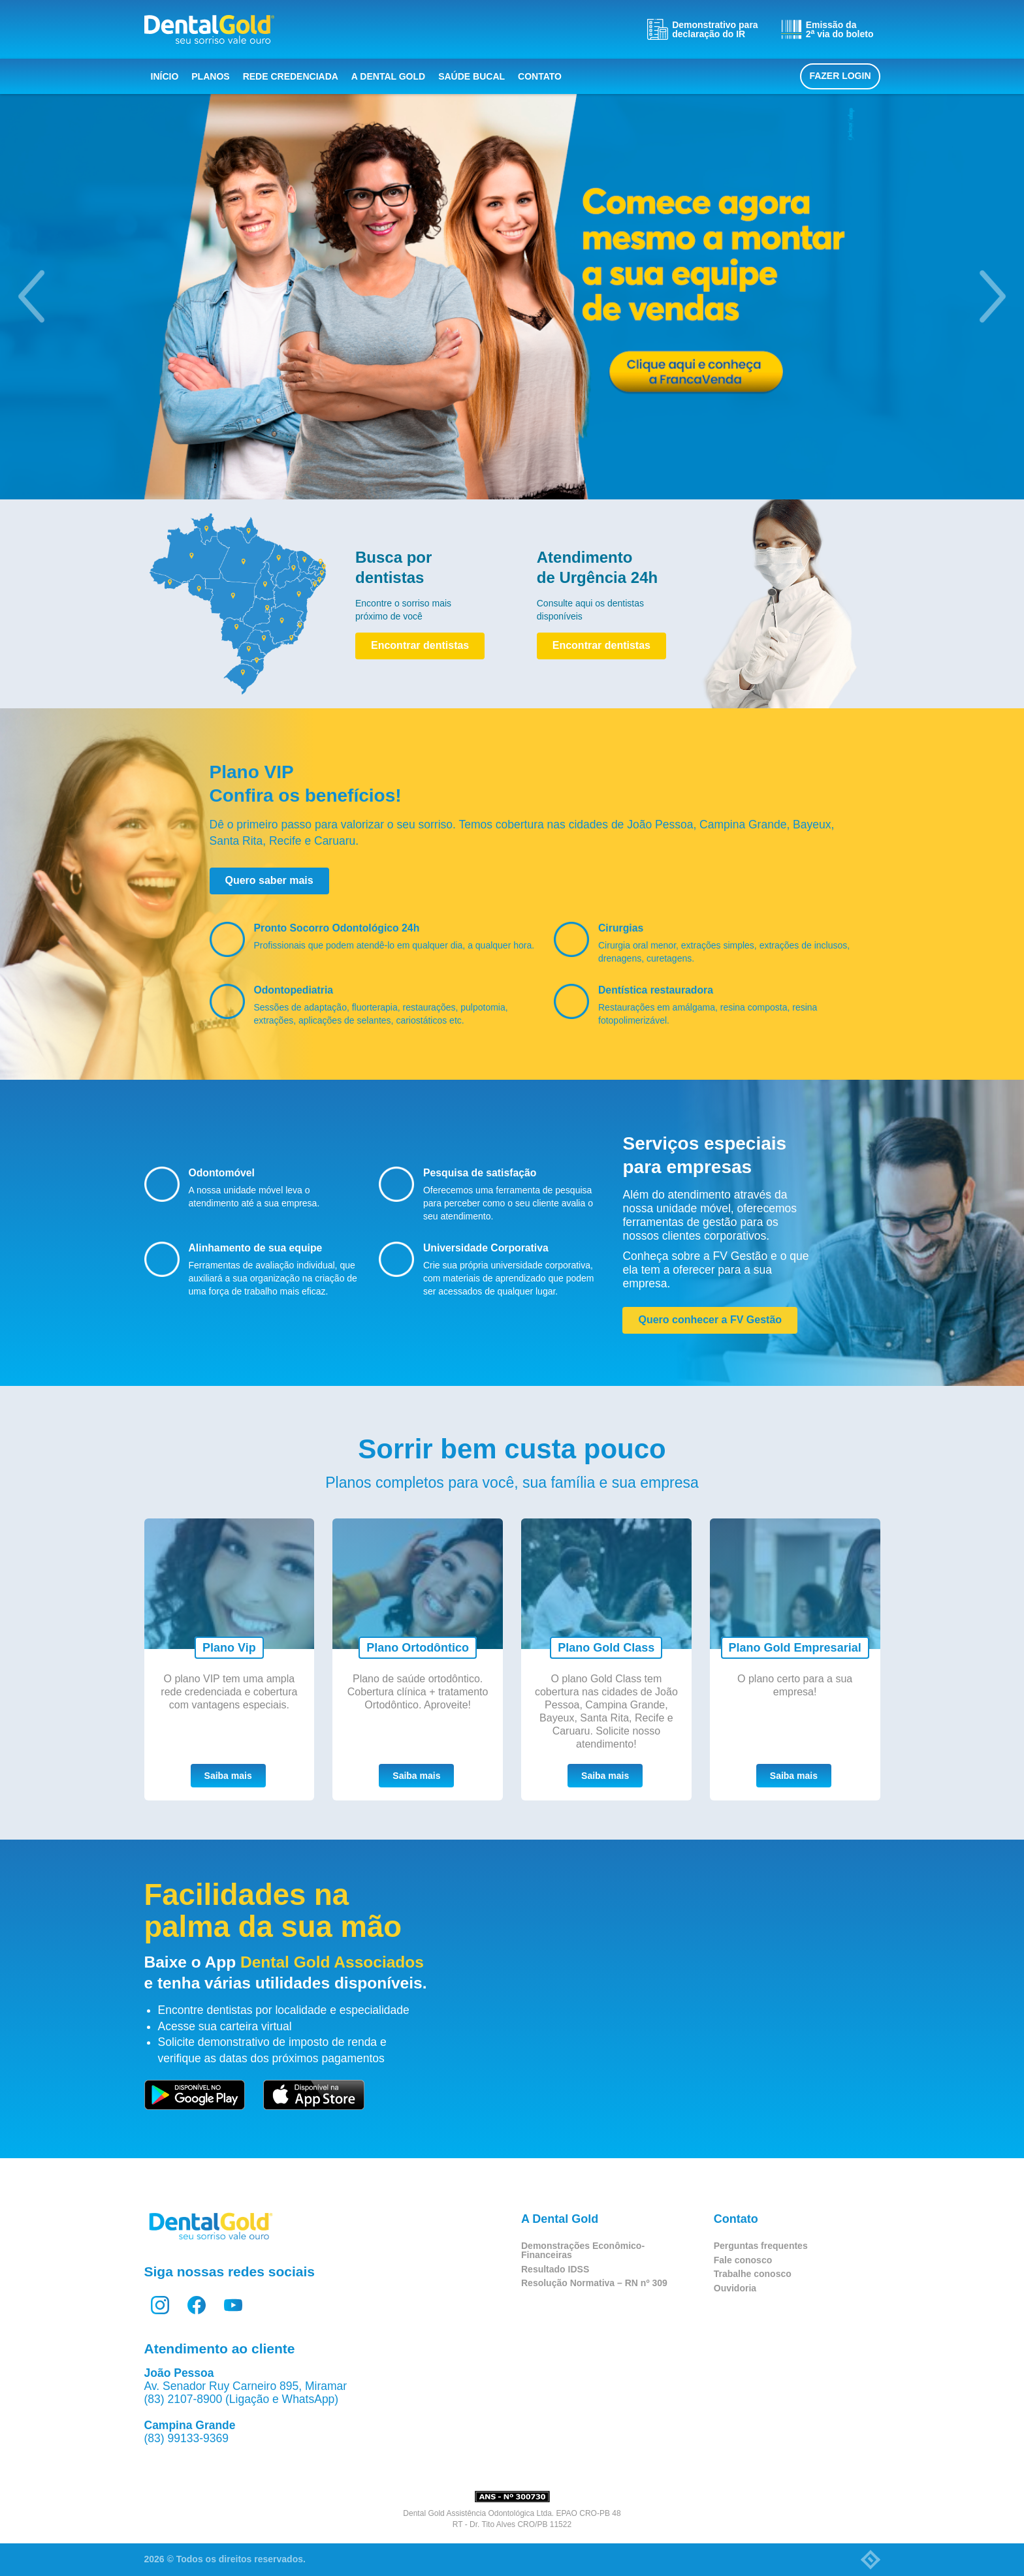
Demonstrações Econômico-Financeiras (583, 2250)
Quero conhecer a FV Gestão (710, 1319)
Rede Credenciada (290, 76)
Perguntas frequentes (761, 2245)
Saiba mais (228, 1775)
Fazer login (840, 76)
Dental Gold (209, 29)
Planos (210, 76)
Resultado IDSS (555, 2269)
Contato (540, 76)
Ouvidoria (735, 2288)
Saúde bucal (471, 76)
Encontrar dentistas (420, 645)
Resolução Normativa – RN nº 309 (594, 2283)
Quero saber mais (269, 880)
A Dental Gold (388, 76)
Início (165, 76)
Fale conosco (743, 2260)
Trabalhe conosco (753, 2274)
